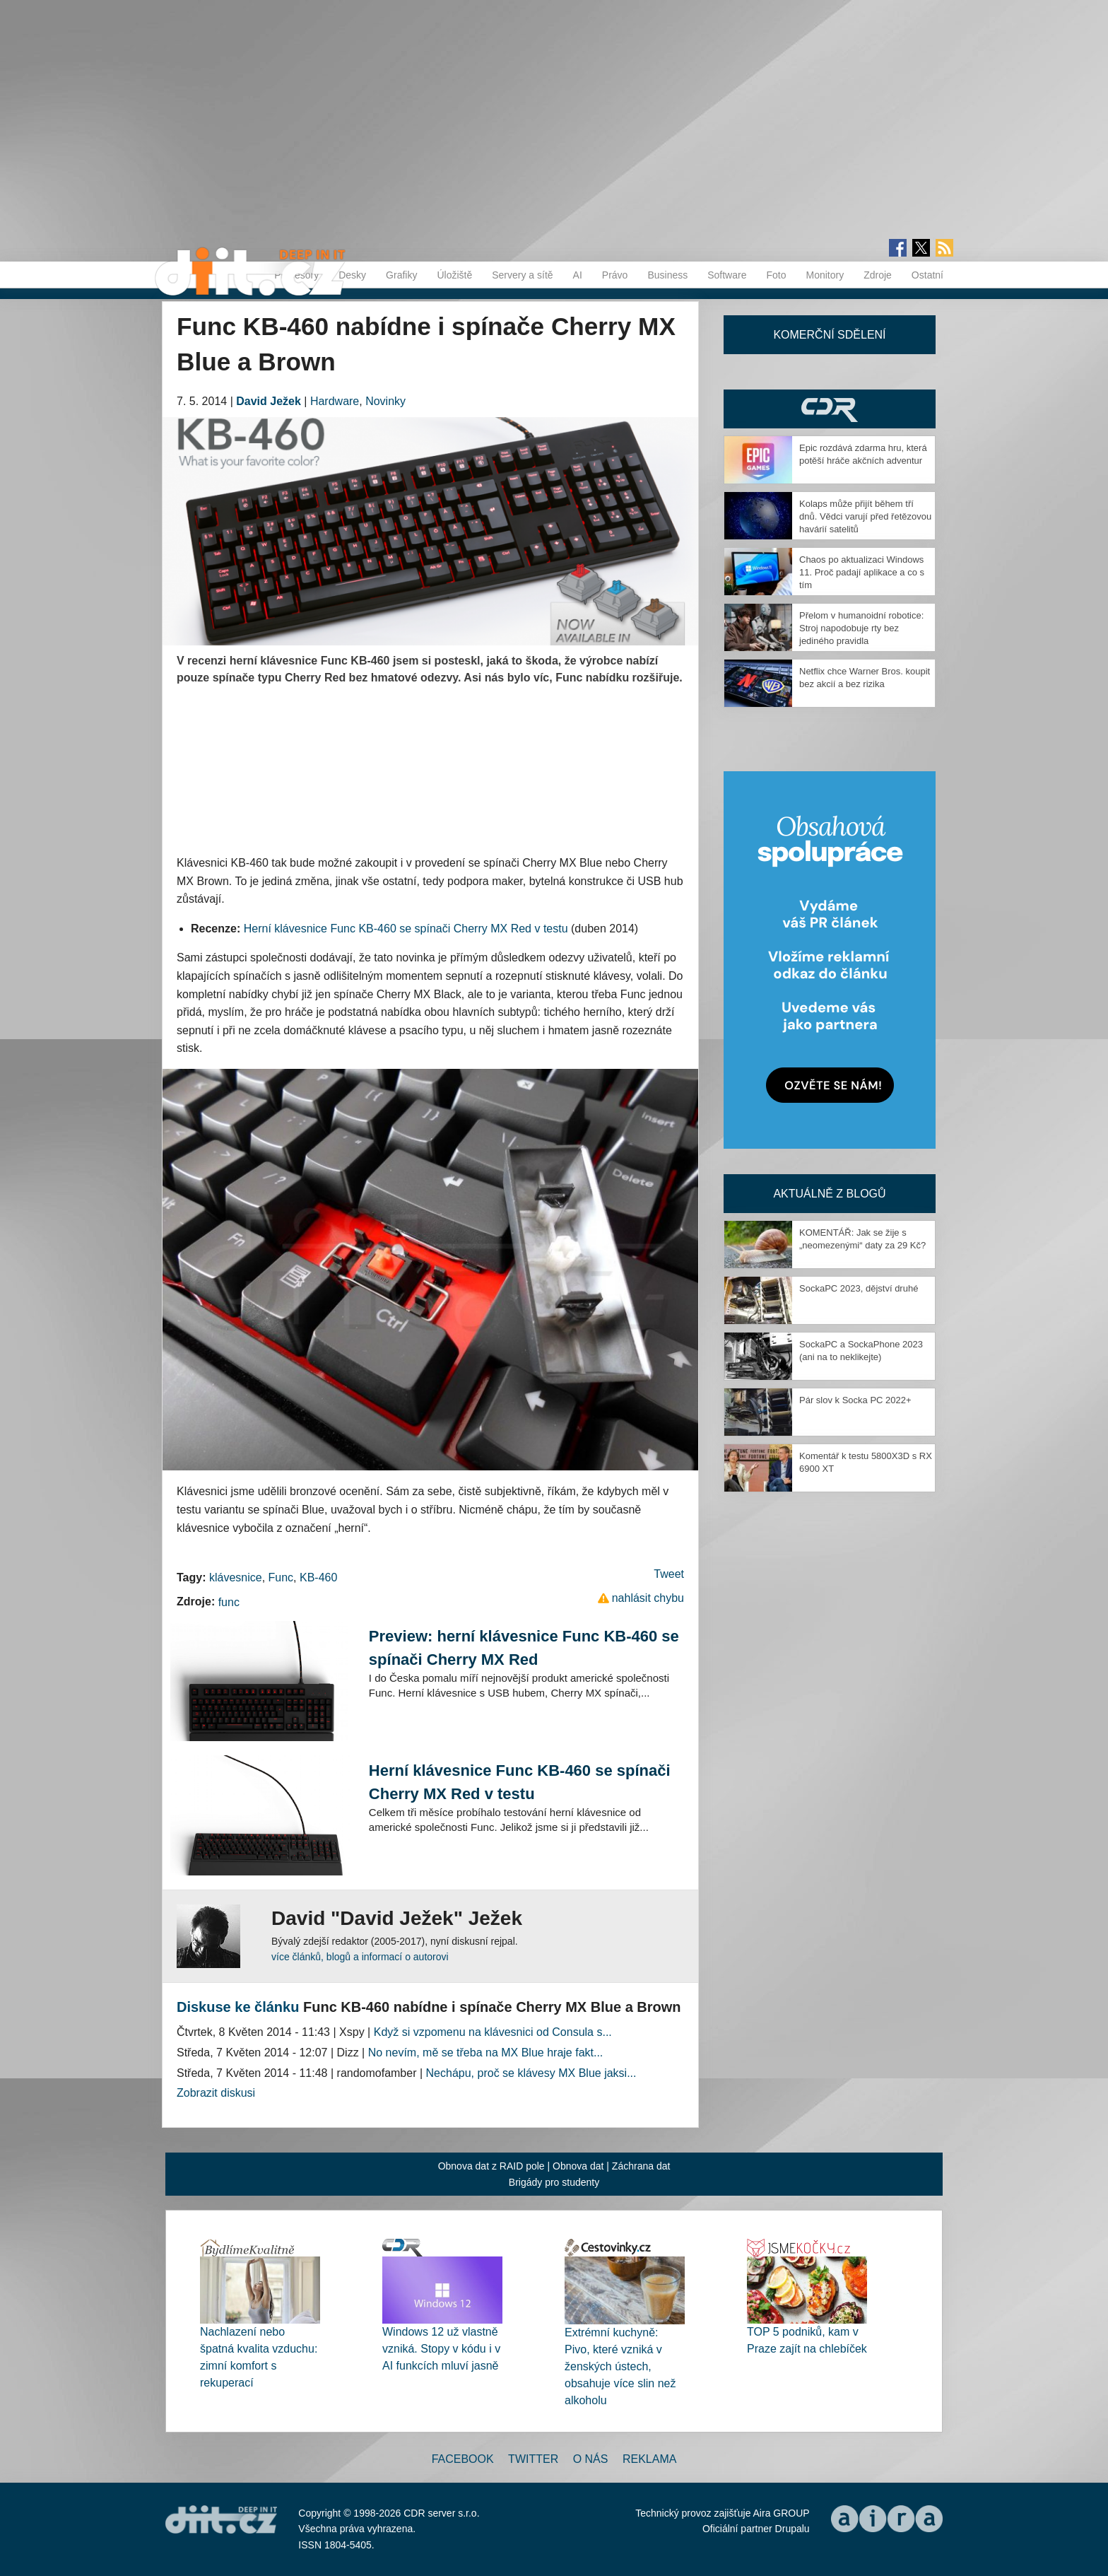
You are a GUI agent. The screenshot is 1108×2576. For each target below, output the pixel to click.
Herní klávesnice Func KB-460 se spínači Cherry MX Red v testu (406, 929)
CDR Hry (830, 409)
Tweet (669, 1574)
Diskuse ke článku (238, 2007)
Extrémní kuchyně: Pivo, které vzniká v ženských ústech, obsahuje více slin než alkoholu (620, 2366)
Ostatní (927, 275)
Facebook (463, 2459)
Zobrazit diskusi (216, 2093)
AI (577, 275)
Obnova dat (578, 2166)
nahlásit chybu (648, 1598)
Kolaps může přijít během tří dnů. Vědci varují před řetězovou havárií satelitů (865, 516)
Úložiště (454, 275)
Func (281, 1577)
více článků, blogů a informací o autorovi (360, 1956)
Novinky (385, 401)
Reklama (649, 2459)
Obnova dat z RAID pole (491, 2166)
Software (726, 275)
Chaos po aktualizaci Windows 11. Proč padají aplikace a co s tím (861, 572)
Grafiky (401, 275)
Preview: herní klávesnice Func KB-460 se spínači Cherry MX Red (524, 1647)
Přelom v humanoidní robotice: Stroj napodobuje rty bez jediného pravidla (861, 628)
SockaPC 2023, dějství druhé (858, 1288)
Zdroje (878, 275)
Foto (776, 275)
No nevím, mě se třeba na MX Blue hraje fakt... (485, 2053)
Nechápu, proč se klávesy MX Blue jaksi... (531, 2073)
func (229, 1602)
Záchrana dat (641, 2166)
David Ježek (268, 401)
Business (667, 275)
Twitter (533, 2459)
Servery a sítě (522, 275)
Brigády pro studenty (554, 2182)
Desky (352, 275)
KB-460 (318, 1577)
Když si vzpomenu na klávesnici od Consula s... (493, 2032)
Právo (615, 275)
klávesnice (235, 1577)
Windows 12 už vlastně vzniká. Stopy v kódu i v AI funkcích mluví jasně (441, 2349)
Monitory (825, 275)
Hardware (334, 401)
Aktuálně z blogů (829, 1194)
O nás (590, 2459)
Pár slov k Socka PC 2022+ (855, 1400)
